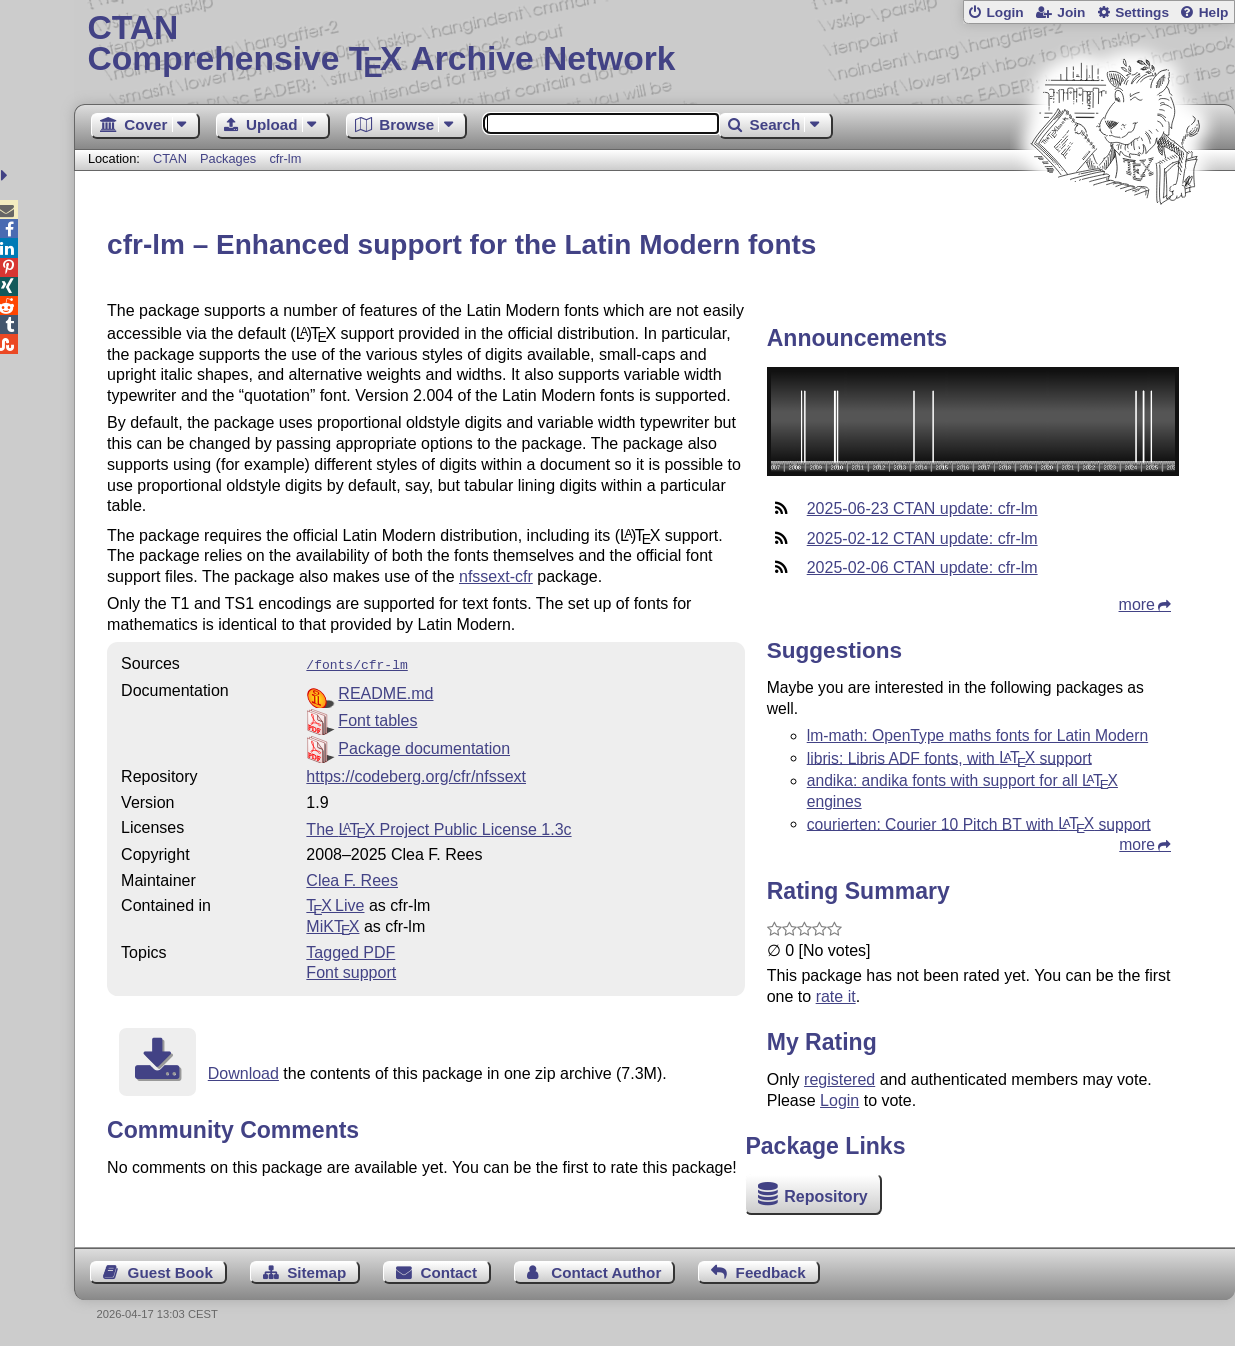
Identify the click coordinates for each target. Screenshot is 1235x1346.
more (1137, 604)
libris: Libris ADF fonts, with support (949, 757)
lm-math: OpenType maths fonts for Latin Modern (977, 735)
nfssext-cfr (496, 576)
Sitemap (316, 1272)
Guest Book (170, 1272)
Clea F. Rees (352, 878)
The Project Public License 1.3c (438, 827)
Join (1071, 12)
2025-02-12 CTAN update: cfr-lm (922, 538)
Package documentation (424, 746)
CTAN (170, 158)
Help (1214, 12)
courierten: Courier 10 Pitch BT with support (979, 823)
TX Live (335, 903)
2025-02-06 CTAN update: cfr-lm (922, 567)
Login (1004, 12)
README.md (385, 691)
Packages (230, 158)
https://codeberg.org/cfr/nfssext (416, 774)
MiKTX (332, 924)
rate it (836, 996)
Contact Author (606, 1272)
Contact (449, 1272)
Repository (826, 1196)
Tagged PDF (350, 950)
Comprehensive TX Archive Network (654, 45)
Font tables (377, 718)
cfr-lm (285, 158)
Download (243, 1071)
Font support (351, 970)
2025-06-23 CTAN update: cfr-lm (922, 508)
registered (839, 1079)
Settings (1142, 12)
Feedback (771, 1272)
